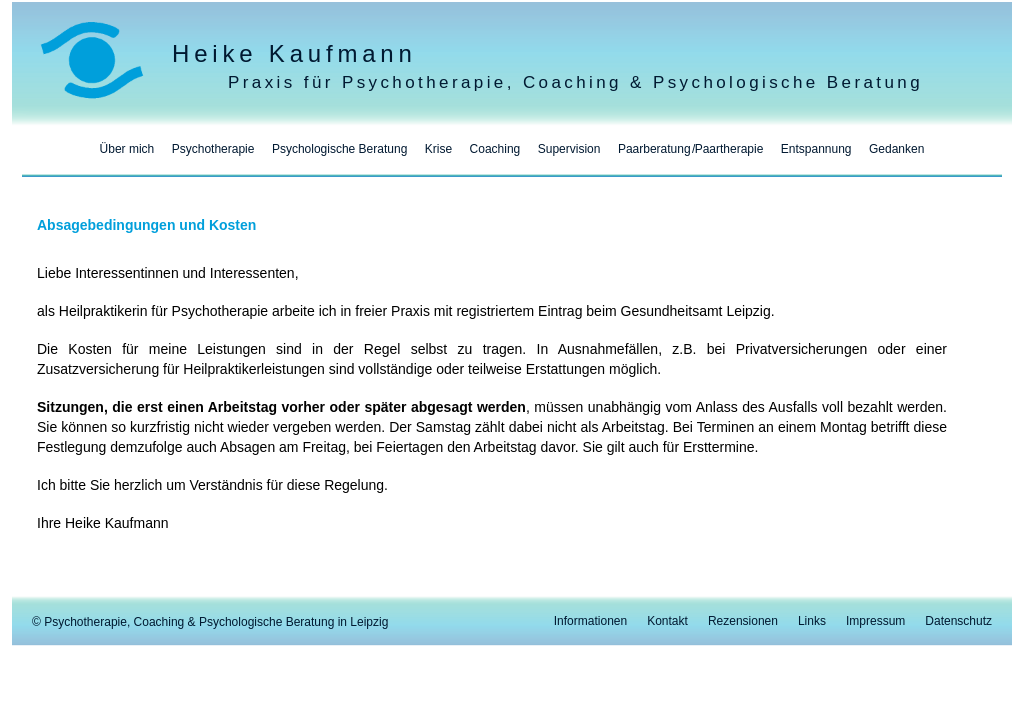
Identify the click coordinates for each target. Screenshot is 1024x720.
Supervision (569, 149)
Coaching (495, 149)
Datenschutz (958, 621)
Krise (438, 149)
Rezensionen (743, 621)
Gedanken (896, 149)
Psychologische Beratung (339, 149)
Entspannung (816, 149)
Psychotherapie (213, 149)
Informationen (590, 621)
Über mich (127, 149)
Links (812, 621)
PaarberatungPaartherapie (690, 149)
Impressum (875, 621)
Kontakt (667, 621)
